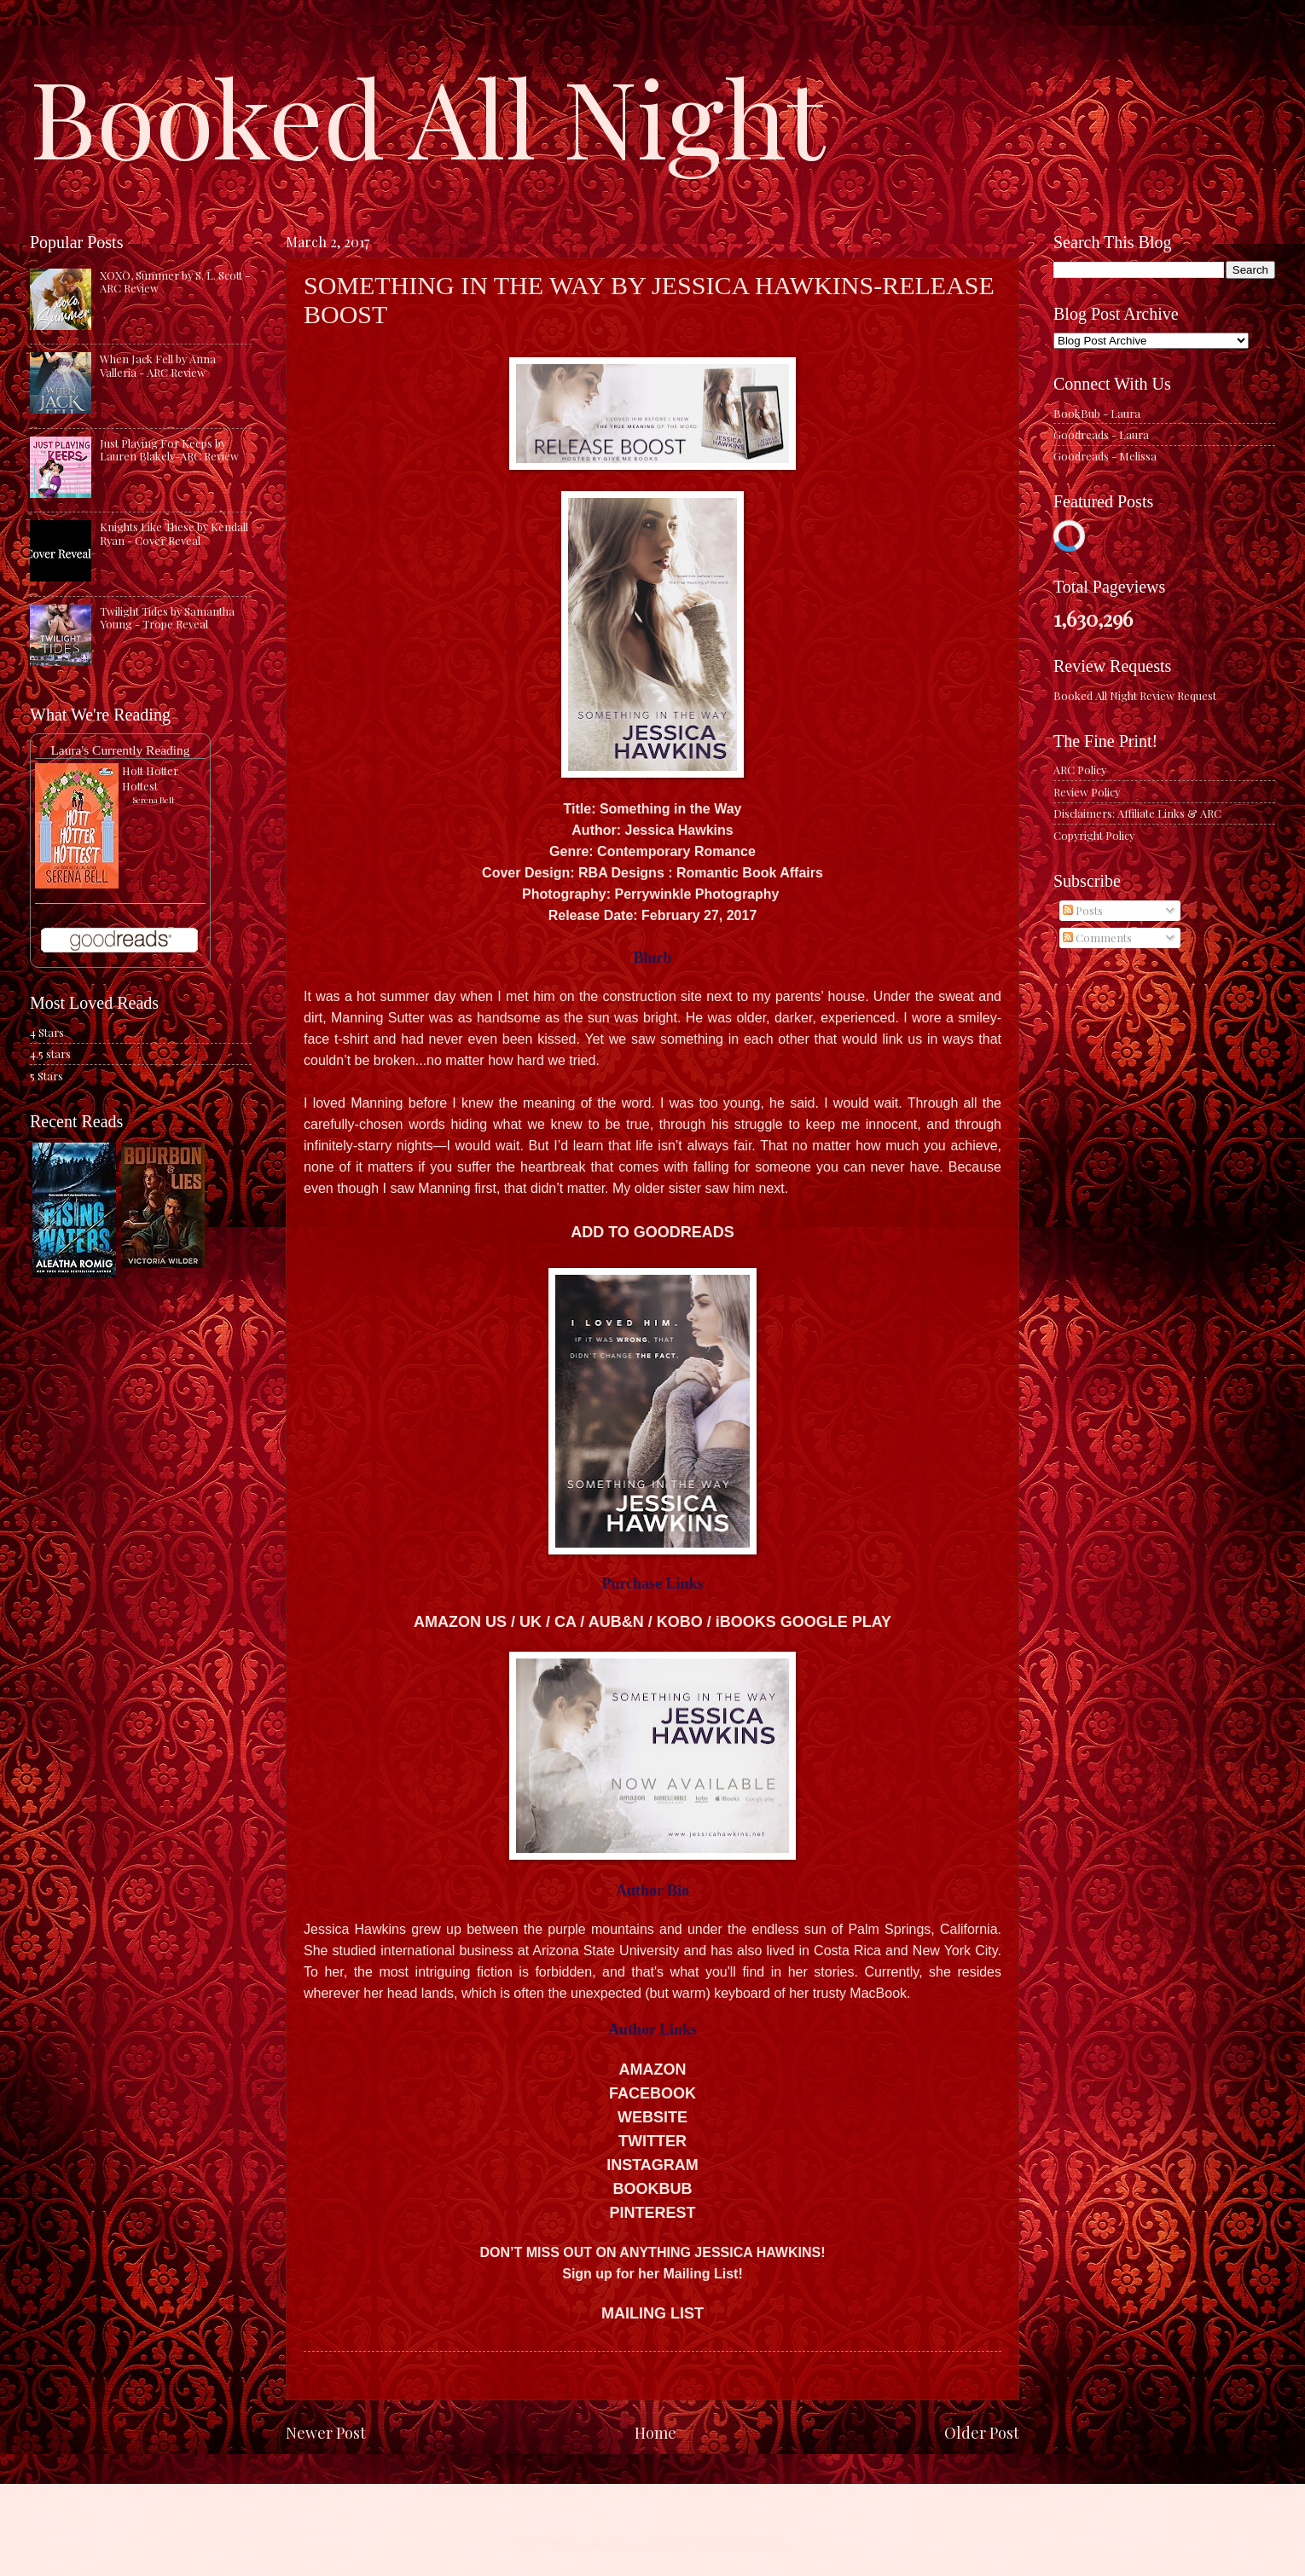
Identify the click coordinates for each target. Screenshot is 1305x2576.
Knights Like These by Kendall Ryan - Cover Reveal (174, 533)
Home (655, 2432)
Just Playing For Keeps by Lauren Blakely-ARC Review (169, 449)
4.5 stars (50, 1053)
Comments (1097, 937)
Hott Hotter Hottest (150, 778)
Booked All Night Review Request (1134, 695)
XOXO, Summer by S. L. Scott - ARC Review (175, 281)
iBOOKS (746, 1621)
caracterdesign (642, 2542)
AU (600, 1621)
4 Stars (47, 1032)
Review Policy (1086, 791)
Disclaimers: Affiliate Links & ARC (1137, 813)
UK (530, 1621)
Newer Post (326, 2432)
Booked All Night (427, 115)
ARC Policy (1079, 769)
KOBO (680, 1621)
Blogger (767, 2542)
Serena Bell (153, 800)
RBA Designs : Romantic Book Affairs (700, 872)
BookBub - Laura (1096, 413)
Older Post (981, 2432)
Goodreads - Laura (1101, 434)
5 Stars (46, 1075)
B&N (627, 1621)
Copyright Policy (1093, 835)
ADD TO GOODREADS (652, 1232)
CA (565, 1621)
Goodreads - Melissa (1105, 456)
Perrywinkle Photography (697, 894)
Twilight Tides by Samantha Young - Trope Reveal (167, 617)
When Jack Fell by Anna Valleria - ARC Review (158, 365)
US (496, 1621)
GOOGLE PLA (835, 1621)
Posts (1083, 910)
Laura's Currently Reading (119, 750)
